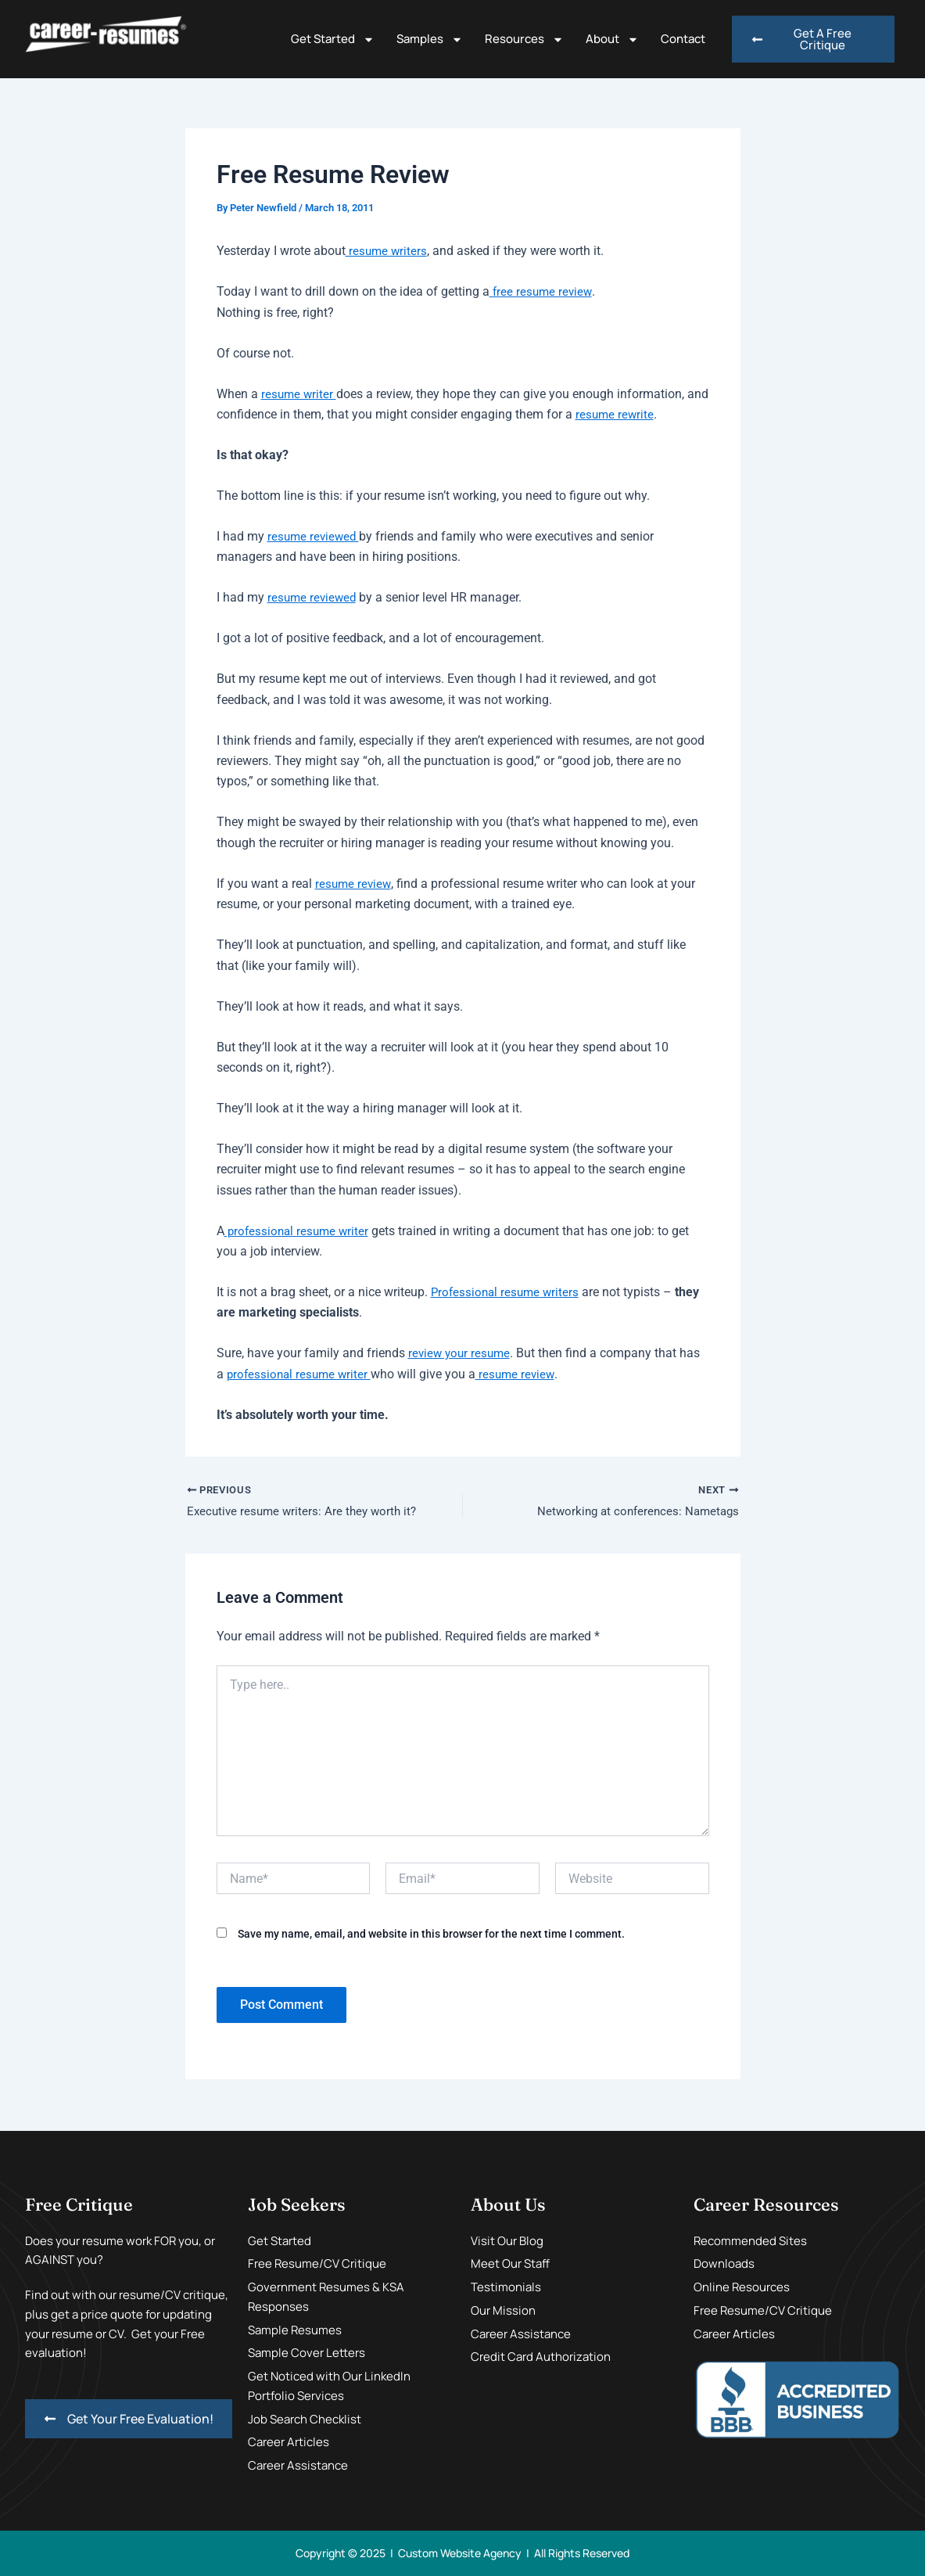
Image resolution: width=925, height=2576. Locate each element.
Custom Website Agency (460, 2552)
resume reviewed (315, 536)
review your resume (461, 1352)
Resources (524, 39)
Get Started (333, 39)
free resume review (542, 291)
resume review (354, 883)
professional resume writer (299, 1230)
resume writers (387, 250)
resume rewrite (640, 414)
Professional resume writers (507, 1291)
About (612, 39)
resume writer (300, 393)
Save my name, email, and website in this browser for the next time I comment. (431, 1935)
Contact (683, 39)
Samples (429, 39)
